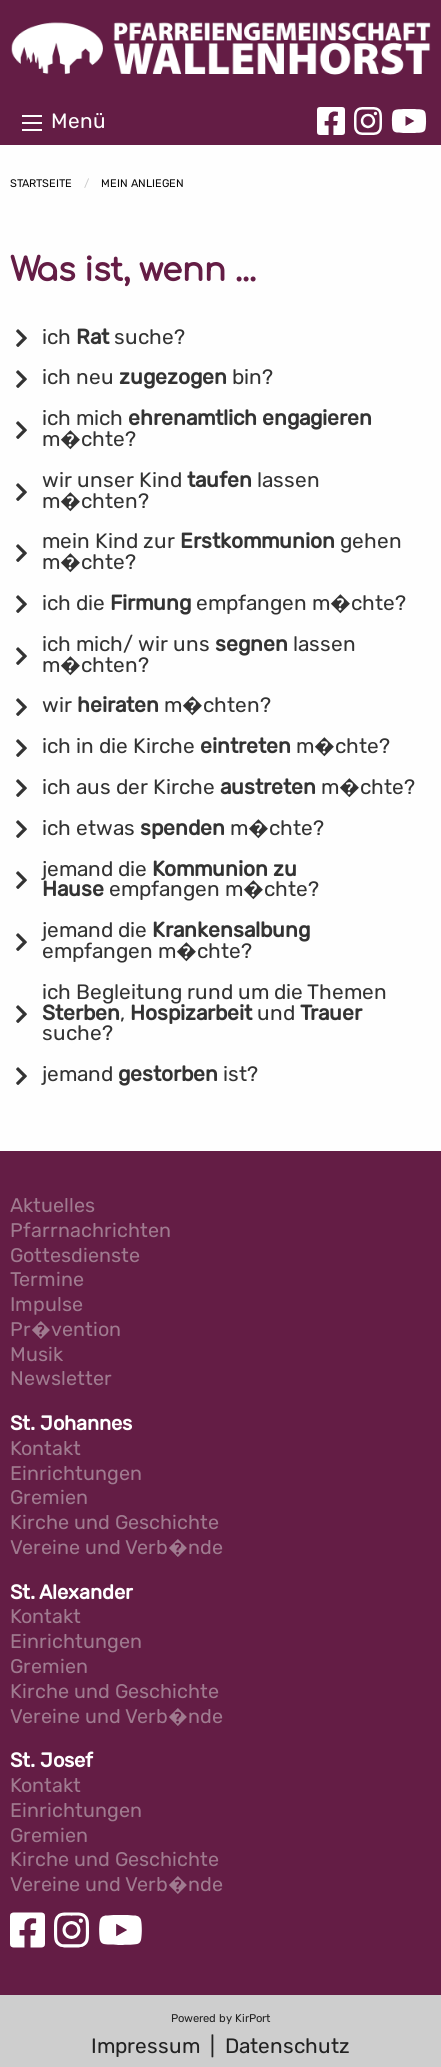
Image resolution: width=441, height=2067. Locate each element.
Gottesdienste (75, 1256)
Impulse (46, 1305)
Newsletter (61, 1379)
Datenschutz (287, 2046)
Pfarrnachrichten (90, 1231)
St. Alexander (71, 1593)
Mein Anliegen (142, 183)
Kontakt (45, 1449)
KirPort (252, 2018)
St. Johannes (71, 1424)
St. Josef (51, 1761)
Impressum (145, 2046)
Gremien (49, 1498)
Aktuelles (52, 1206)
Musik (36, 1355)
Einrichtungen (76, 1474)
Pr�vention (65, 1330)
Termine (47, 1280)
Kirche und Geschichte (114, 1523)
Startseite (41, 183)
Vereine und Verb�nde (116, 1548)
